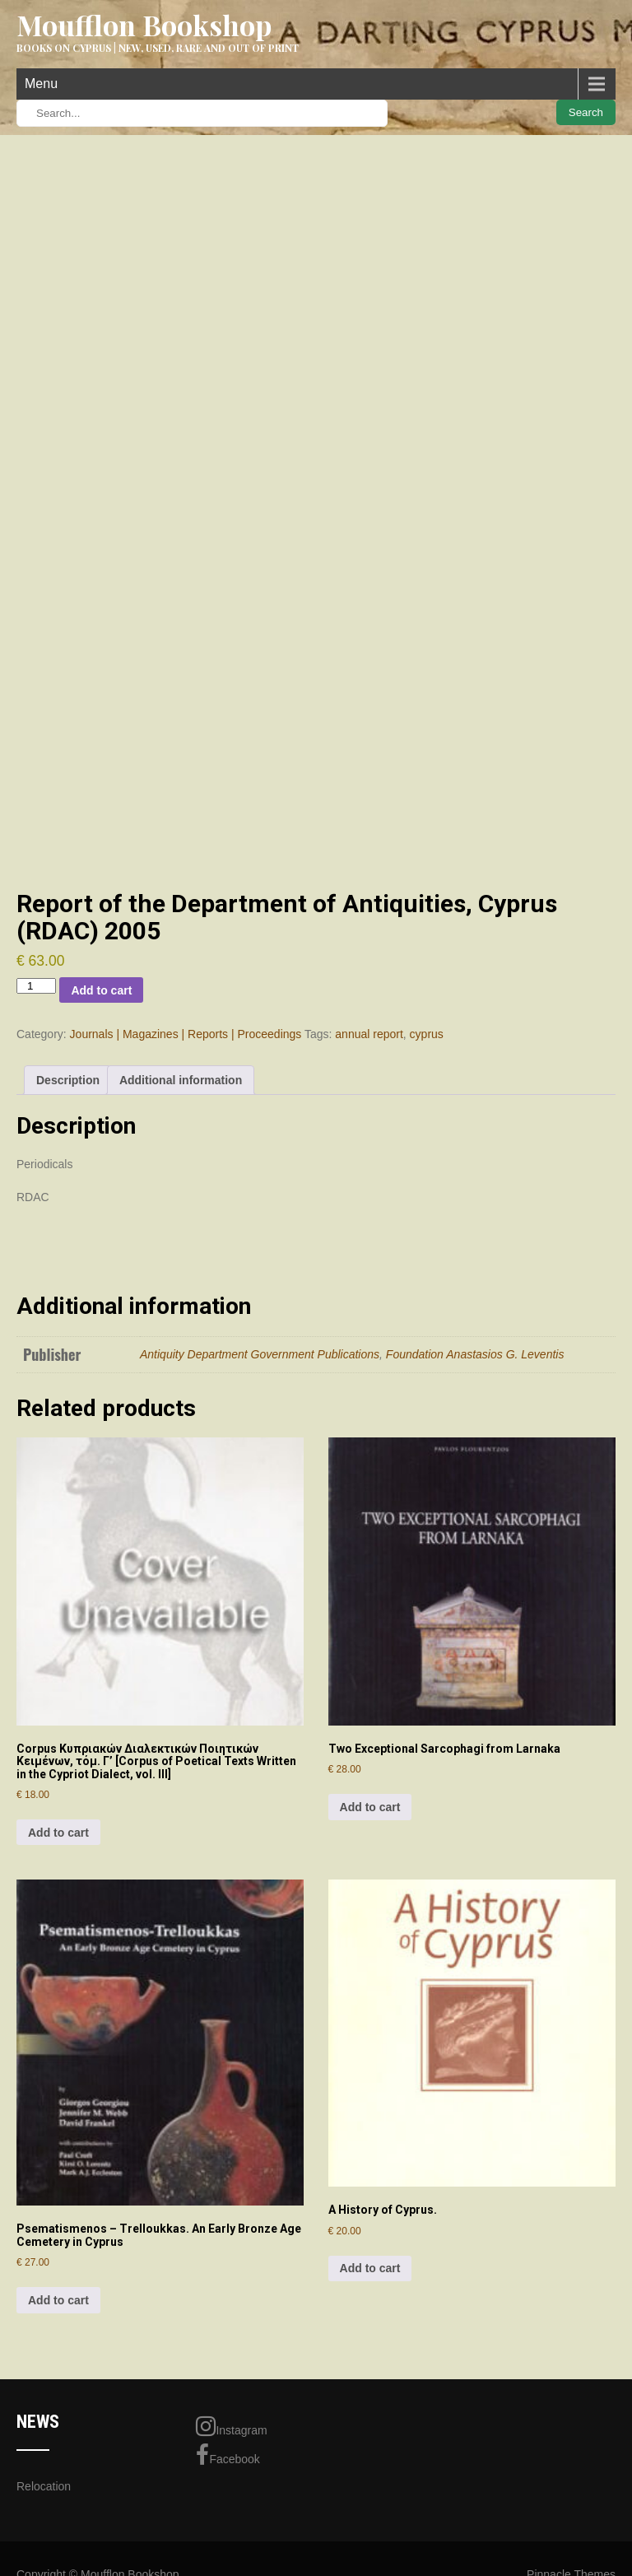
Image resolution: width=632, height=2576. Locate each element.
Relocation (43, 2486)
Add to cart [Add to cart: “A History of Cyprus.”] (370, 2268)
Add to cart (101, 990)
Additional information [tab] (180, 1080)
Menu (41, 84)
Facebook (227, 2455)
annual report (369, 1034)
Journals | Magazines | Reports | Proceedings (186, 1034)
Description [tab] (68, 1080)
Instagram (231, 2426)
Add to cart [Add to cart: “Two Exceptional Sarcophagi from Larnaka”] (370, 1807)
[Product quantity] (36, 986)
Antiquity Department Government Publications (259, 1354)
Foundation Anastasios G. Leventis (475, 1354)
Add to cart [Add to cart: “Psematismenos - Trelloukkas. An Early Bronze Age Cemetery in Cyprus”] (58, 2300)
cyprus (427, 1034)
